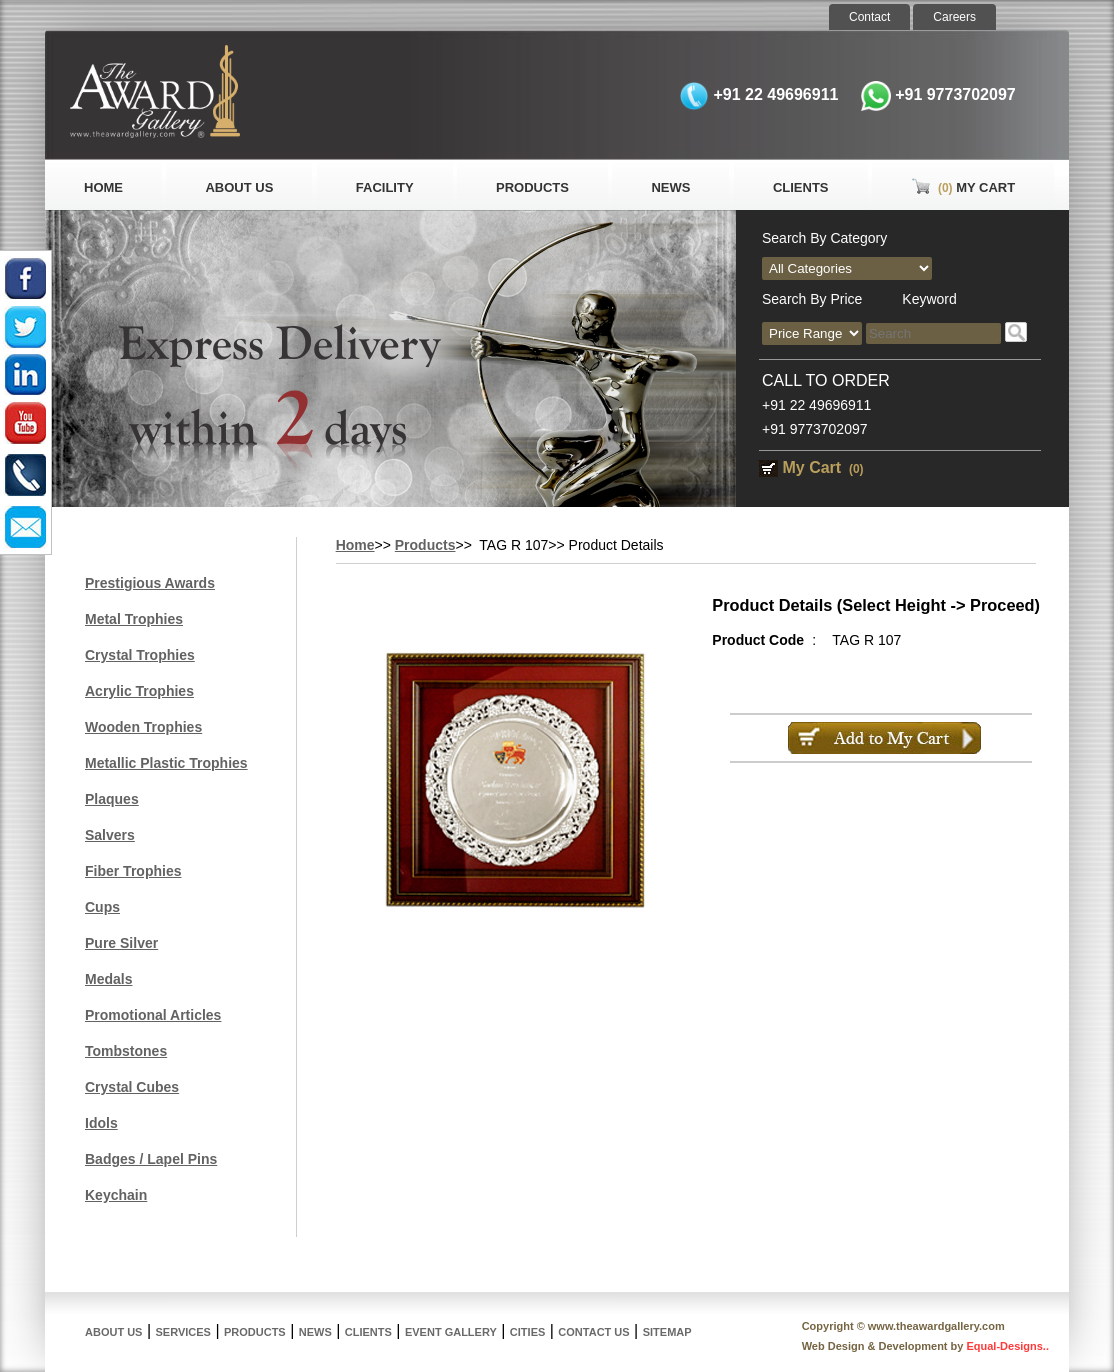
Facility (385, 187)
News (670, 187)
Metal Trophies (134, 619)
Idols (101, 1123)
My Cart (963, 187)
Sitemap (667, 1332)
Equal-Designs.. (1007, 1346)
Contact (869, 17)
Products (532, 187)
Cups (102, 907)
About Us (239, 187)
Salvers (110, 835)
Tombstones (126, 1051)
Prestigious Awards (150, 583)
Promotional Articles (153, 1015)
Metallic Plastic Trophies (166, 763)
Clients (801, 187)
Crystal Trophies (140, 655)
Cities (527, 1332)
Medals (108, 979)
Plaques (112, 799)
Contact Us (593, 1332)
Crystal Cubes (132, 1087)
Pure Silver (121, 943)
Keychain (116, 1195)
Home (103, 187)
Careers (954, 17)
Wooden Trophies (143, 727)
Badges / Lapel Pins (151, 1159)
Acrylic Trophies (139, 691)
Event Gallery (451, 1332)
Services (183, 1332)
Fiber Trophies (133, 871)
